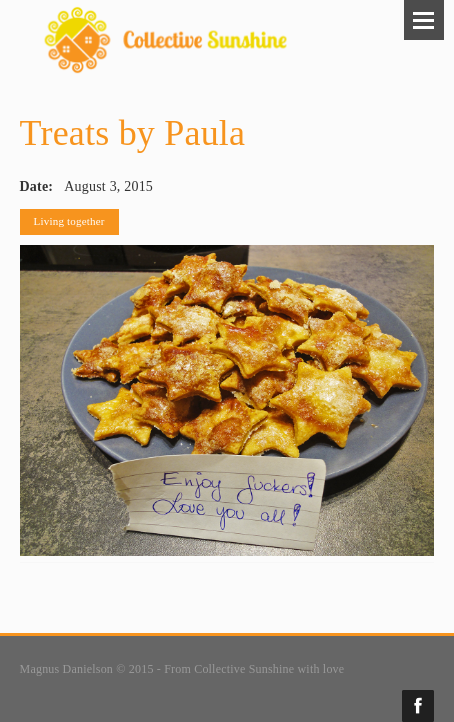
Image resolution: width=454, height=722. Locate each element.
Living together (69, 221)
